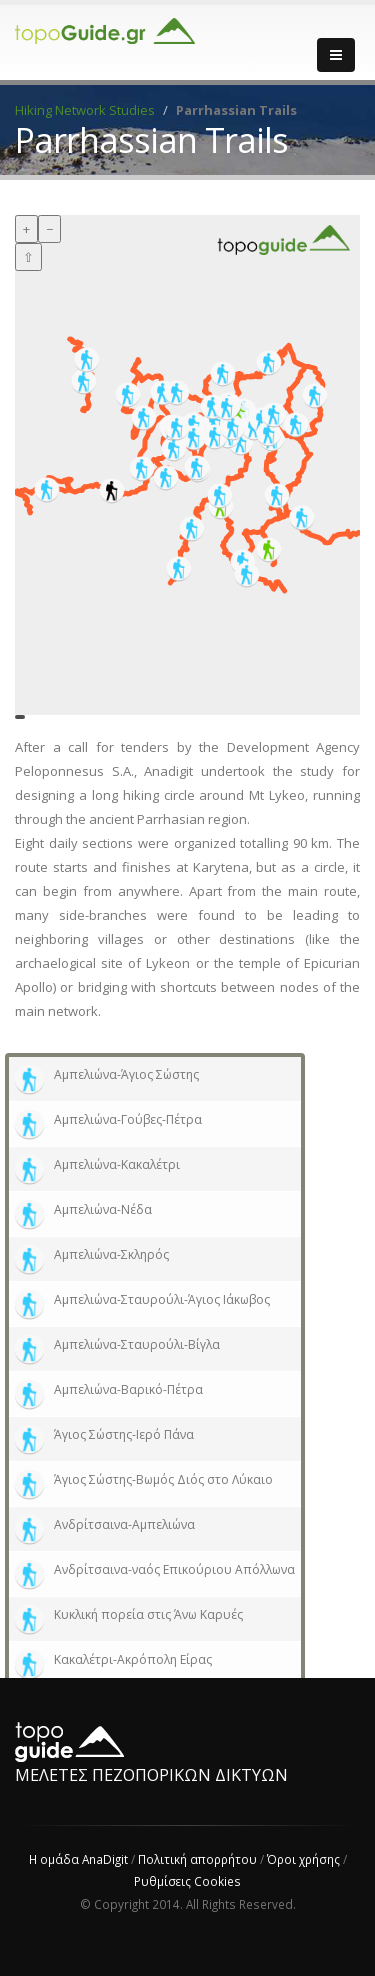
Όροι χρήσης (303, 1859)
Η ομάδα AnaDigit (78, 1859)
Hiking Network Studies (85, 110)
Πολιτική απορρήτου (197, 1859)
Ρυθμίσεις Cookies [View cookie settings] (187, 1881)
